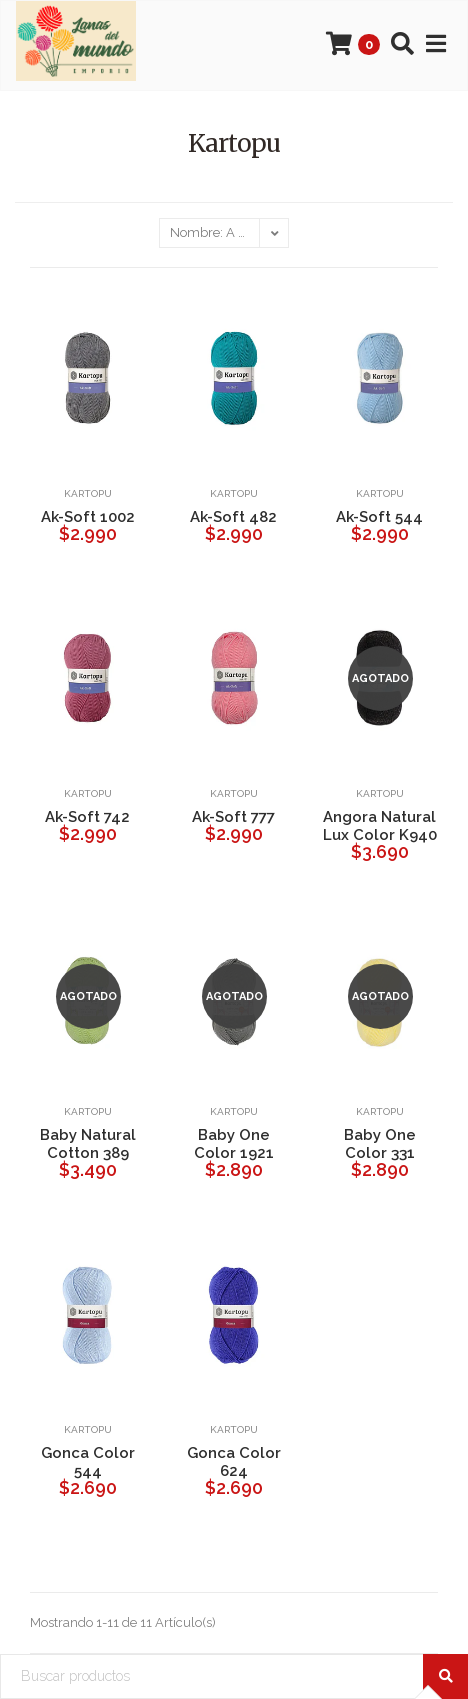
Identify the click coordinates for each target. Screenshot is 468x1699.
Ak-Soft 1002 (88, 517)
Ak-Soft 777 (233, 817)
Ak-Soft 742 (87, 817)
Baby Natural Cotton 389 (88, 1144)
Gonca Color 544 (88, 1462)
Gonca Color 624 (234, 1462)
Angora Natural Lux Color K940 (380, 826)
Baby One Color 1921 (234, 1144)
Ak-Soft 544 (379, 517)
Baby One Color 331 (380, 1144)
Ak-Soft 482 (233, 517)
